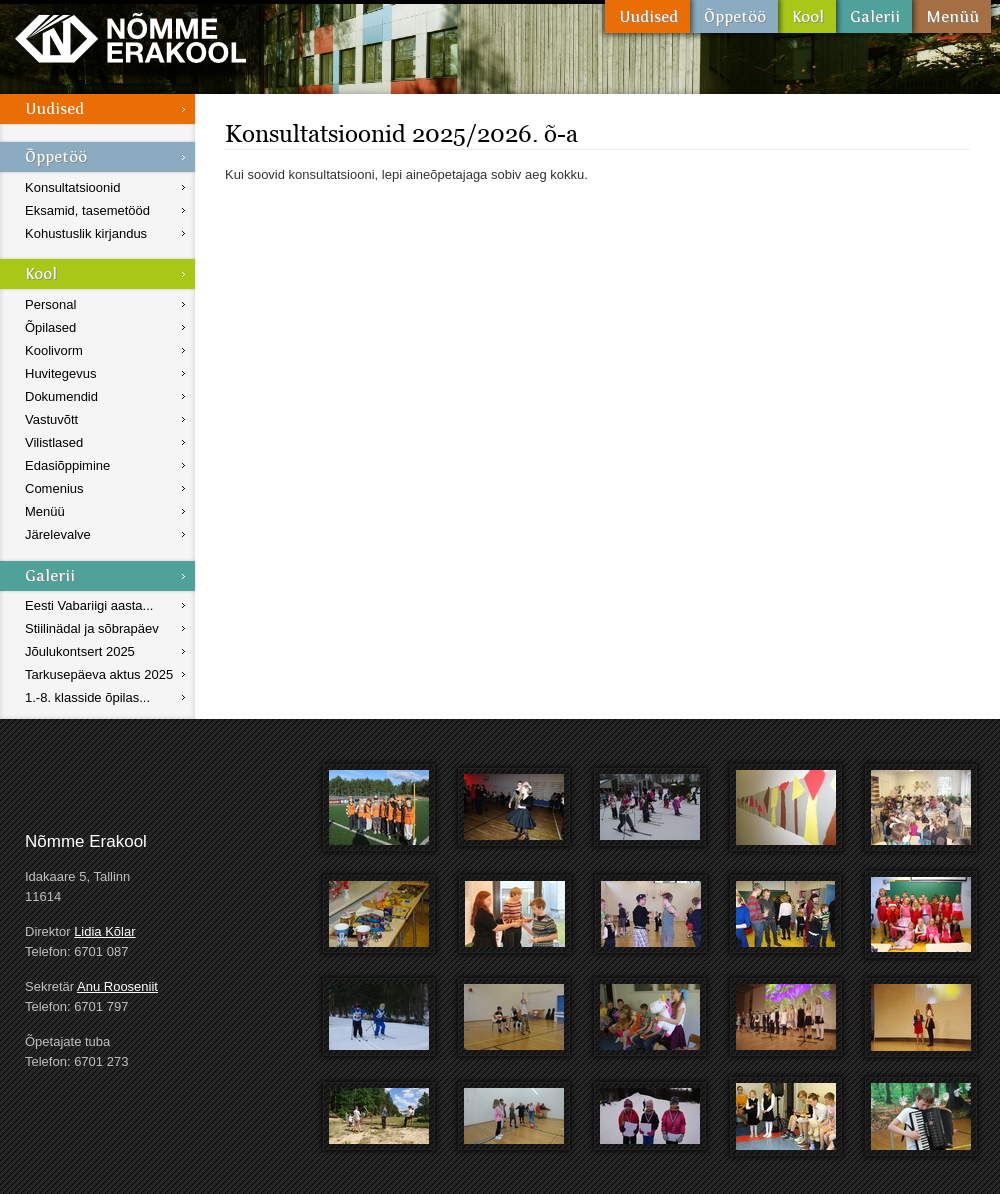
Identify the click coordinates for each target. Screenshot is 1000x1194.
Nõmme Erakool (130, 37)
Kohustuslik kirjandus (86, 233)
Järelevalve (58, 534)
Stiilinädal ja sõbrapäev (92, 628)
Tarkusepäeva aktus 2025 (99, 674)
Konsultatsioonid (72, 187)
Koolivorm (54, 350)
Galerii (874, 16)
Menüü (951, 16)
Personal (50, 304)
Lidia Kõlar (104, 931)
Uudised (647, 16)
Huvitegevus (61, 373)
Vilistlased (54, 442)
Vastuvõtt (51, 419)
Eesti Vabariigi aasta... (89, 605)
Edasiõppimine (67, 465)
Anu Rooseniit (117, 986)
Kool (807, 16)
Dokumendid (61, 396)
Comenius (54, 488)
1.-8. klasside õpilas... (87, 697)
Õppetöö (734, 16)
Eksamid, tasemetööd (87, 210)
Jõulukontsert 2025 (80, 651)
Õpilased (50, 327)
